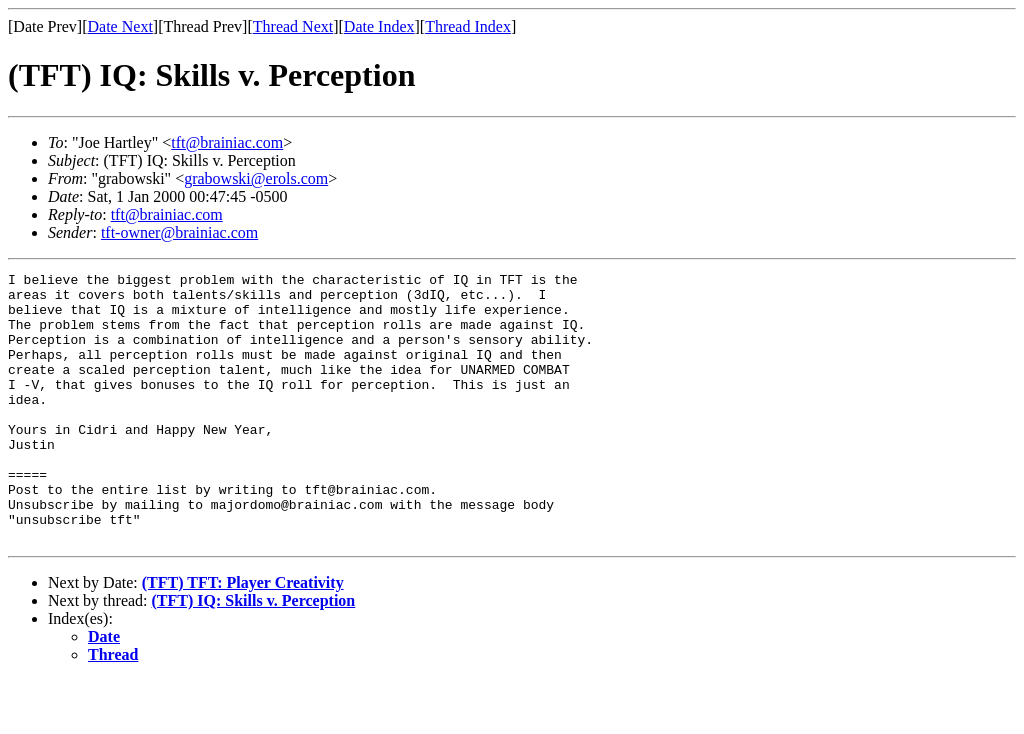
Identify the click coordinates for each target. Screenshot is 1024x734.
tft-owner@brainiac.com (179, 232)
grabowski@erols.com (256, 178)
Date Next (120, 26)
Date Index (379, 26)
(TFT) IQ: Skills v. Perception (254, 654)
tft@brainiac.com (227, 142)
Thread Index (468, 26)
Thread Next (293, 26)
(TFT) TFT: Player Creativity (243, 636)
